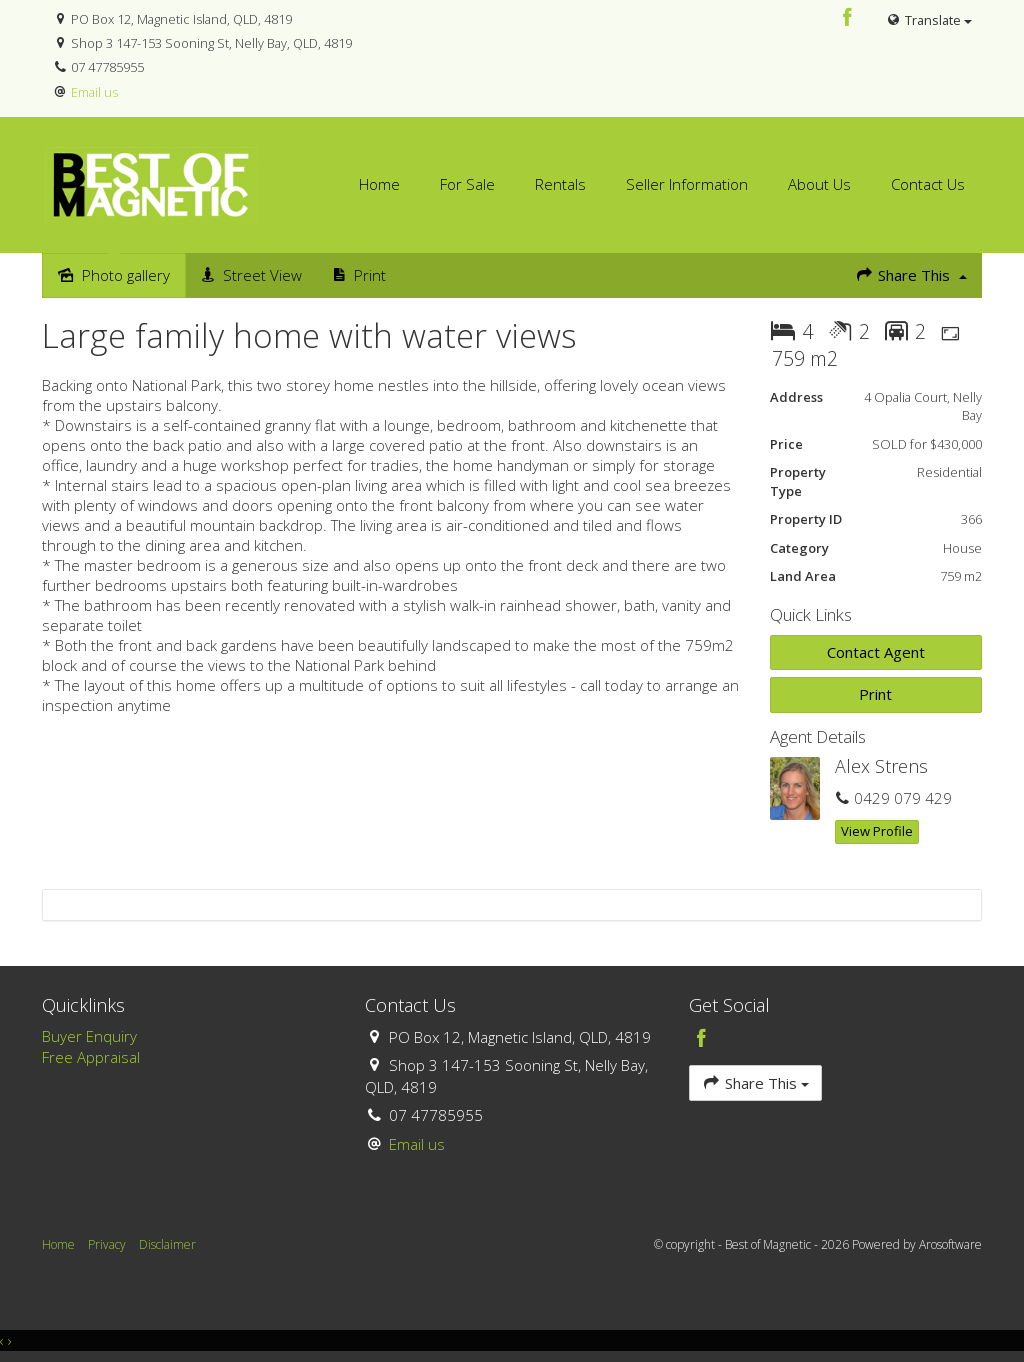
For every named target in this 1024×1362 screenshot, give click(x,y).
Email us (94, 92)
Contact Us (928, 184)
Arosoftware (950, 1244)
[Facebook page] (848, 18)
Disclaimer (167, 1244)
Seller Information (687, 184)
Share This (911, 274)
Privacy (107, 1244)
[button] (876, 694)
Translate (929, 20)
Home (379, 184)
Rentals (560, 184)
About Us (819, 184)
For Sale (467, 184)
